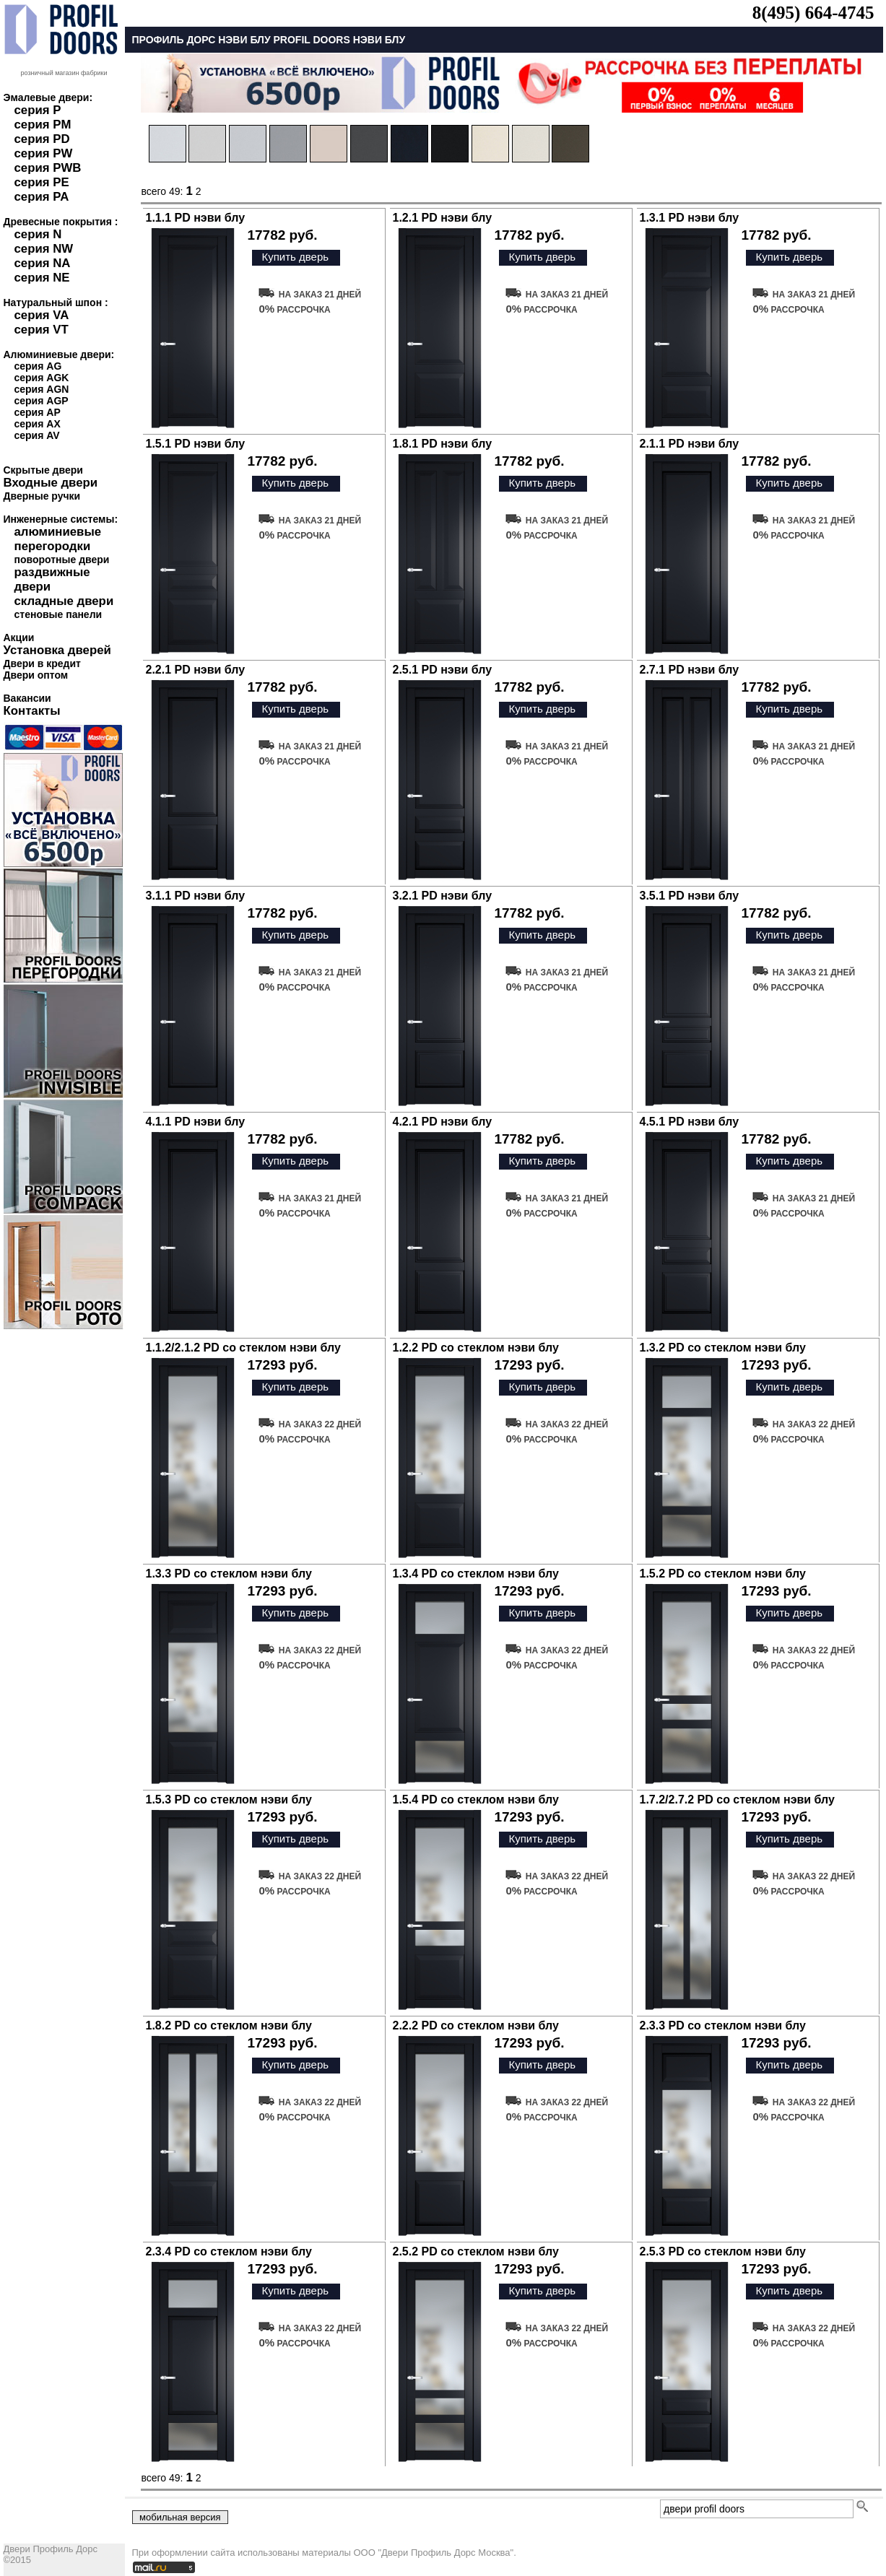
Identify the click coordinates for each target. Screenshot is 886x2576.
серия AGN (41, 389)
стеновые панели (58, 614)
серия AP (37, 412)
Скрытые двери (43, 470)
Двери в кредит (42, 663)
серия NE (42, 277)
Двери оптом (36, 675)
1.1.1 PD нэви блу (196, 218)
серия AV (37, 435)
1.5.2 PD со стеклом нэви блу (723, 1573)
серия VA (41, 315)
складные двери (64, 601)
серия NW (44, 249)
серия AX (37, 424)
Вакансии (27, 698)
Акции (19, 637)
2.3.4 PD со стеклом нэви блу (229, 2251)
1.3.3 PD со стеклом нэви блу (229, 1573)
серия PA (41, 197)
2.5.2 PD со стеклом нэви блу (476, 2251)
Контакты (32, 711)
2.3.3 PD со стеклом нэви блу (723, 2025)
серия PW (43, 153)
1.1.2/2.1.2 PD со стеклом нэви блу (243, 1347)
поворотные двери (62, 559)
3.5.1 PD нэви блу (689, 895)
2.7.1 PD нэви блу (689, 669)
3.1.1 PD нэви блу (196, 895)
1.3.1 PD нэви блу (689, 218)
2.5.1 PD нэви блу (442, 669)
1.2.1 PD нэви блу (442, 218)
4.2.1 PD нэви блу (442, 1121)
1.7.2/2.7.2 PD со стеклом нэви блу (737, 1799)
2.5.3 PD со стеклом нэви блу (723, 2251)
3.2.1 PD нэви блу (442, 895)
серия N (38, 234)
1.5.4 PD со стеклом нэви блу (476, 1799)
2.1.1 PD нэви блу (689, 444)
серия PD (42, 139)
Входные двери (51, 482)
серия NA (42, 263)
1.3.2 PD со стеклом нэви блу (723, 1347)
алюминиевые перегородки (58, 539)
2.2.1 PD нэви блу (196, 669)
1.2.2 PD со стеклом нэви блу (476, 1347)
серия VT (41, 329)
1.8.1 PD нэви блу (442, 444)
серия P (37, 110)
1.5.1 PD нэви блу (196, 444)
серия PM (42, 124)
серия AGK (41, 377)
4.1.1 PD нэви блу (196, 1121)
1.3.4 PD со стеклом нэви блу (476, 1573)
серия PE (41, 182)
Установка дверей (57, 650)
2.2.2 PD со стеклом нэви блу (476, 2025)
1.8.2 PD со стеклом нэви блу (229, 2025)
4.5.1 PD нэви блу (689, 1121)
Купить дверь (295, 257)
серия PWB (48, 168)
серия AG (38, 366)
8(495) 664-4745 (813, 12)
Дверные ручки (42, 496)
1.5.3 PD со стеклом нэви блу (229, 1799)
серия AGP (41, 400)
